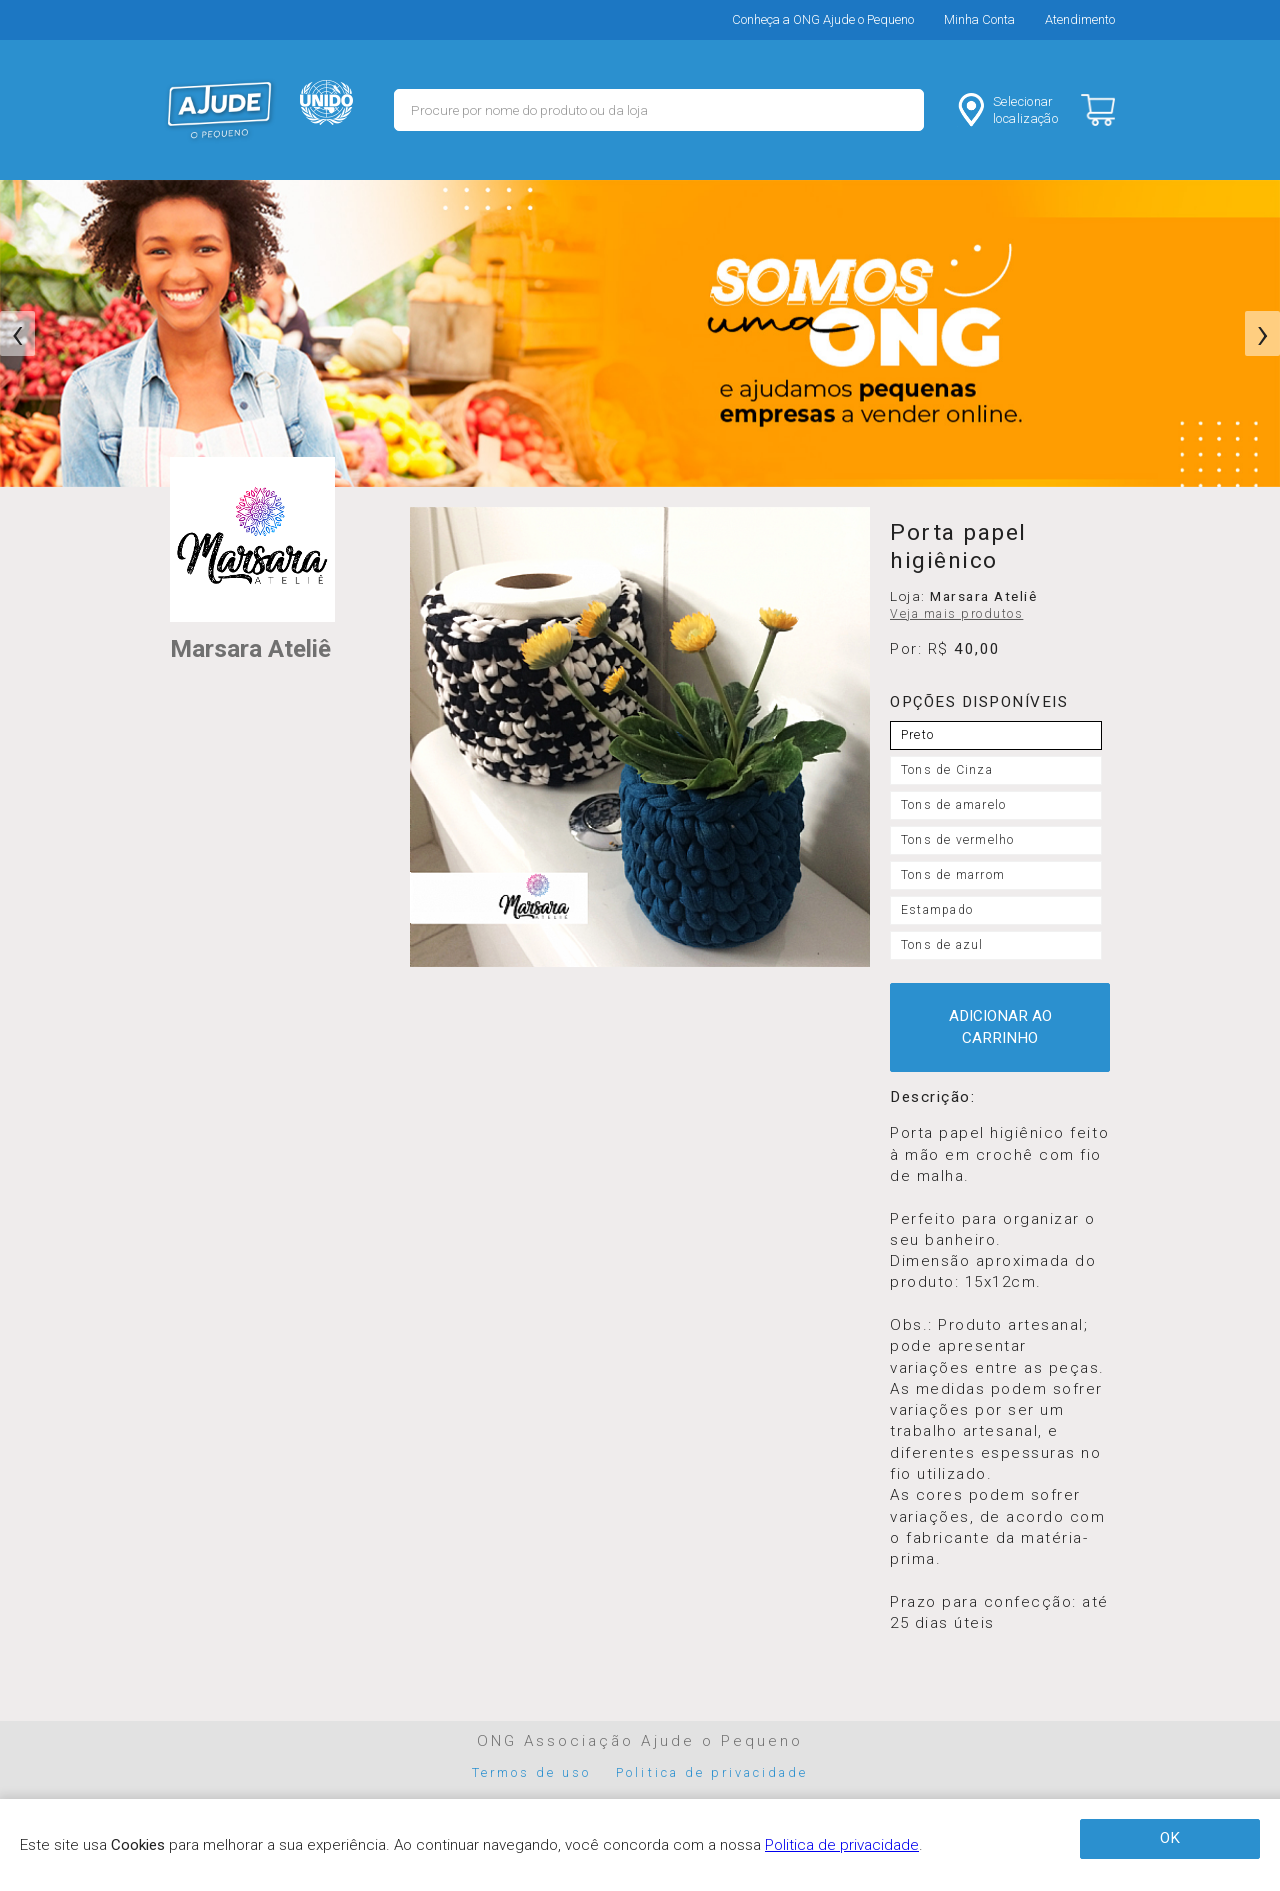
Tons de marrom (953, 875)
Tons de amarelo (953, 805)
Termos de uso (532, 1772)
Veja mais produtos (956, 614)
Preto (917, 735)
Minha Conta (979, 19)
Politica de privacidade (712, 1772)
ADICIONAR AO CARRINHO (1000, 1026)
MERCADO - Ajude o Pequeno (220, 110)
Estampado (937, 910)
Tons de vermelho (957, 840)
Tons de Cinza (947, 770)
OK (1170, 1838)
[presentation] (17, 334)
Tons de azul (942, 945)
